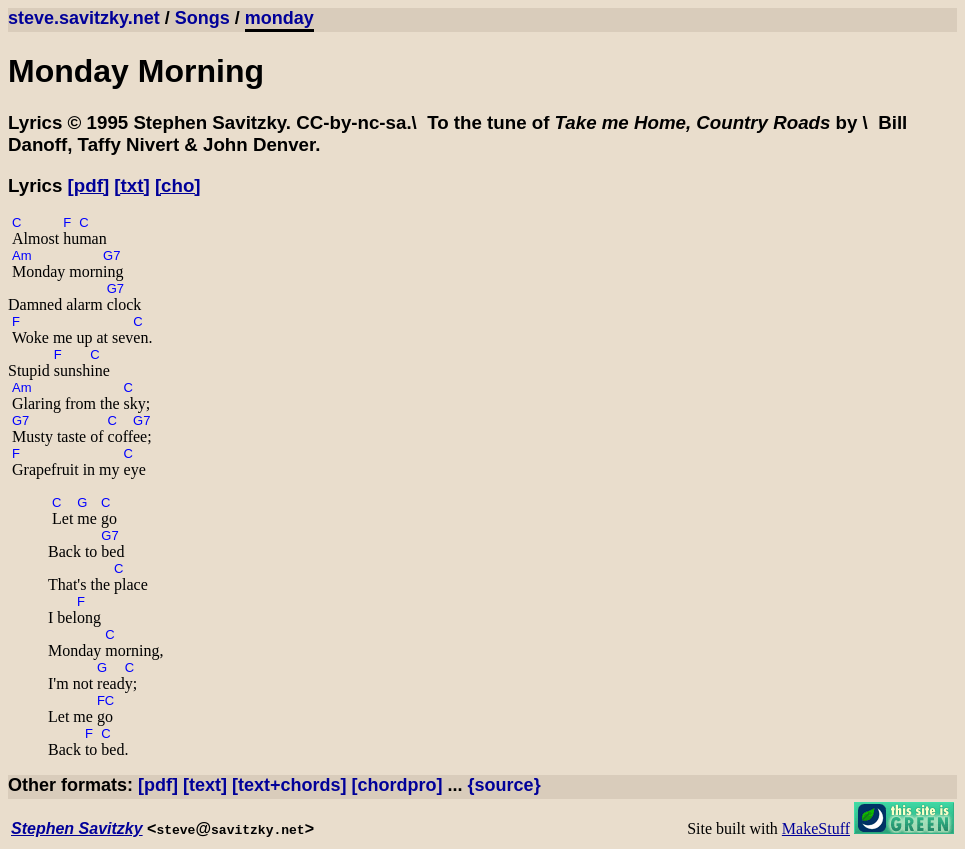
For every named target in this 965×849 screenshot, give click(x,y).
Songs (202, 18)
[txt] (131, 185)
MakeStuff (816, 828)
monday (279, 18)
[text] (205, 785)
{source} (504, 785)
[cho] (178, 185)
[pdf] (89, 185)
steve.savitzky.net (84, 18)
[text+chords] (289, 785)
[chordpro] (397, 785)
